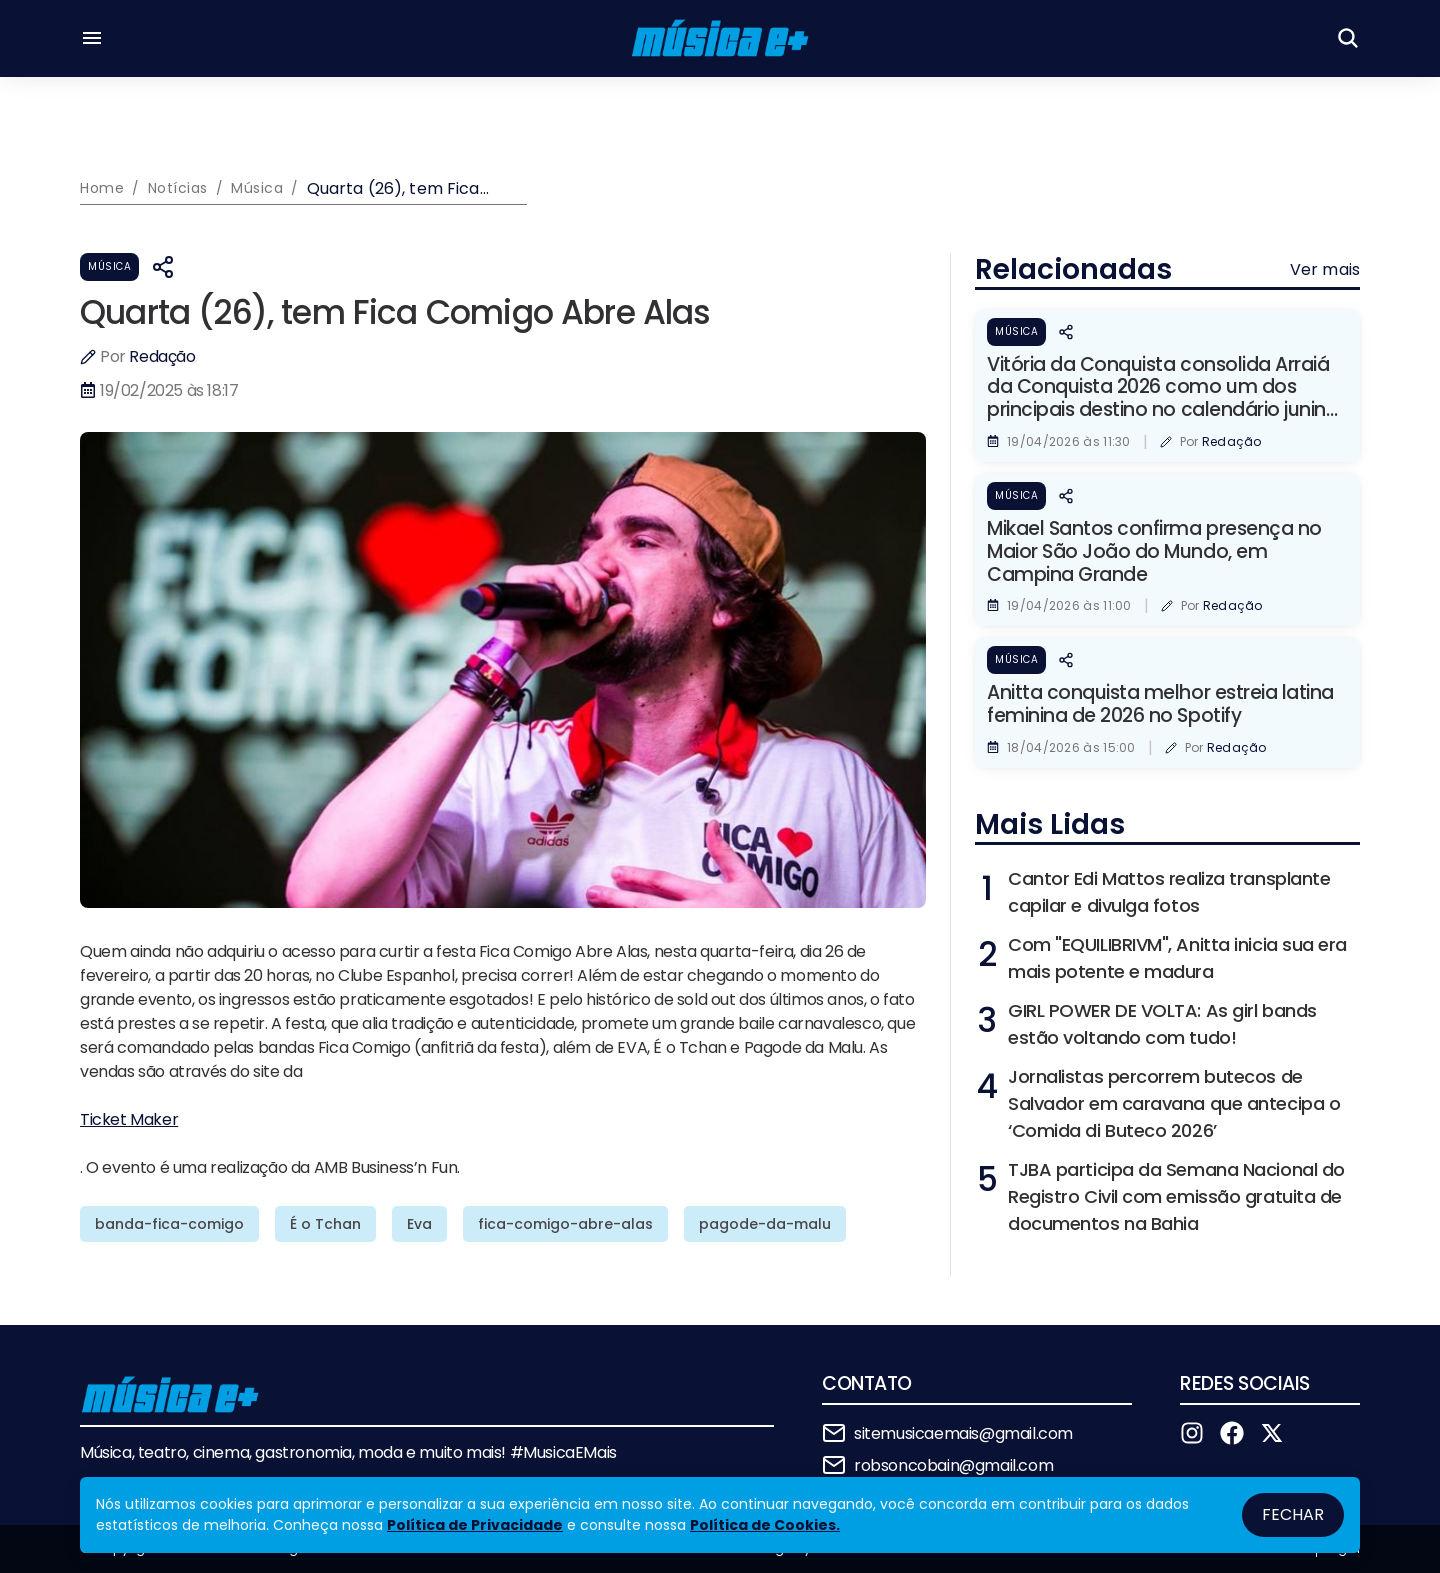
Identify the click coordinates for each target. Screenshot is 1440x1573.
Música (109, 266)
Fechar (1293, 1514)
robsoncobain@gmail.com (953, 1465)
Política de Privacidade (475, 1525)
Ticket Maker (129, 1119)
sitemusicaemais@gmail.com (963, 1433)
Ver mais (1325, 269)
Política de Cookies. (765, 1525)
